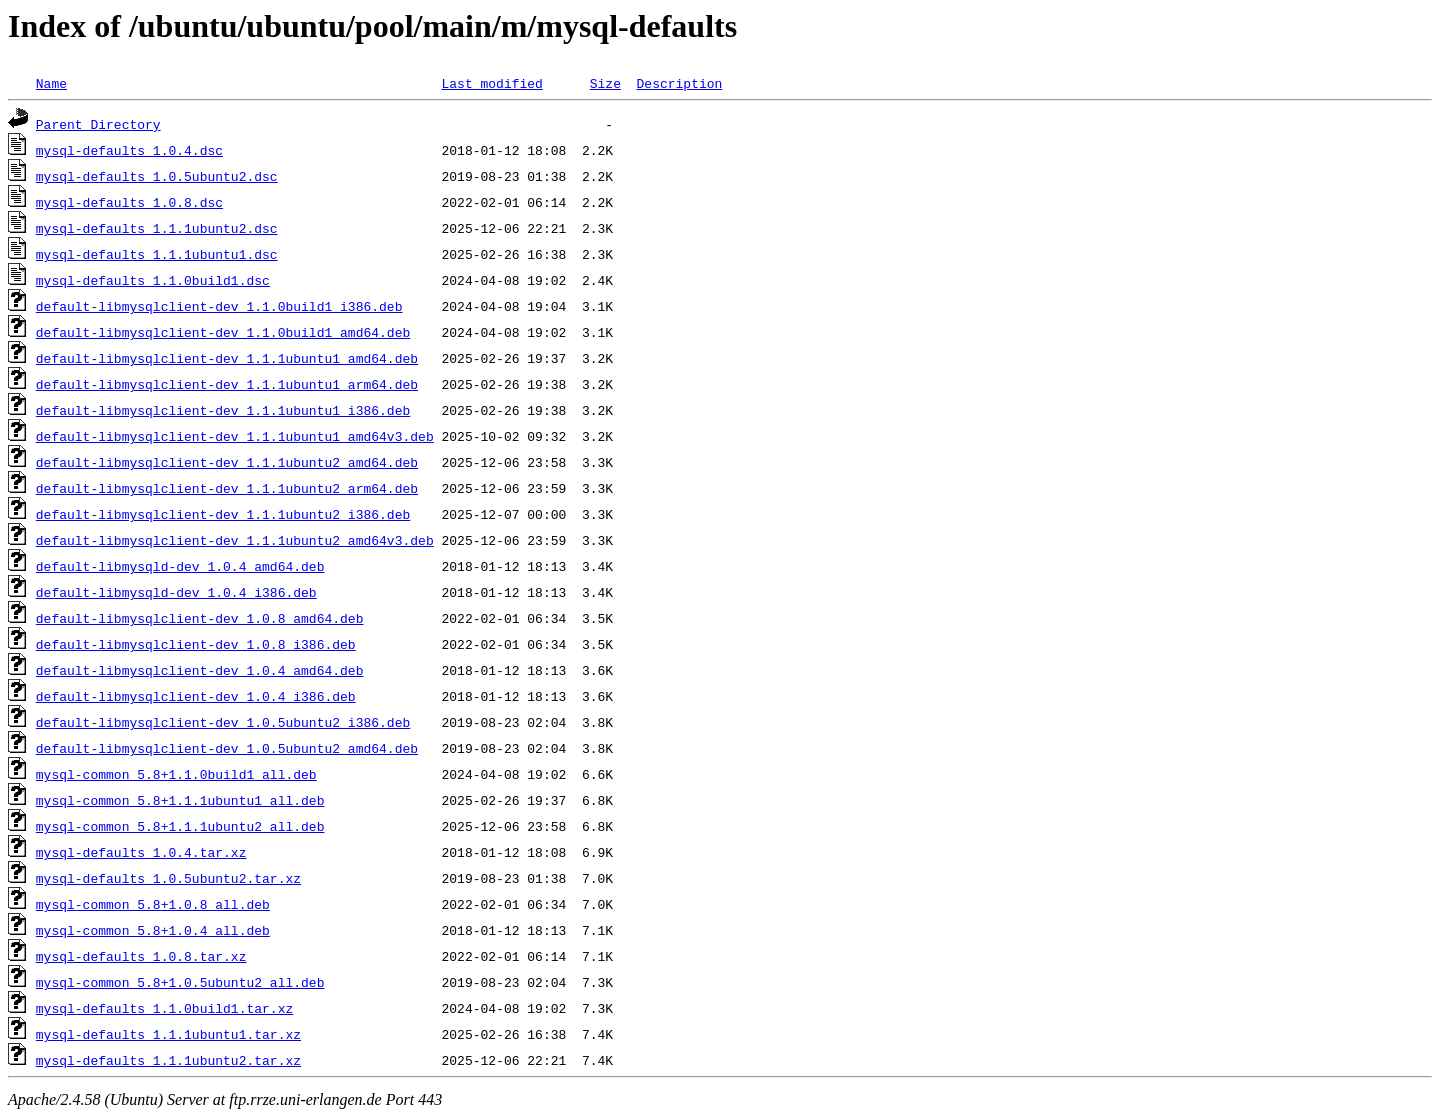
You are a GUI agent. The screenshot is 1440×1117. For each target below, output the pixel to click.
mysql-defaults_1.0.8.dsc (129, 202)
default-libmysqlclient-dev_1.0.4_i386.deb (196, 696)
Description (679, 83)
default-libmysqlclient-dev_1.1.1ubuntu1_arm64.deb (227, 384)
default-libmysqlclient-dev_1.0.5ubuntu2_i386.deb (223, 722)
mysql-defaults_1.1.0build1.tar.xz (164, 1008)
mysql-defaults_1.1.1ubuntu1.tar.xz (168, 1034)
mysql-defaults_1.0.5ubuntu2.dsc (157, 176)
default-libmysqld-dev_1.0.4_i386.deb (176, 592)
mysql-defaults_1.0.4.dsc (129, 150)
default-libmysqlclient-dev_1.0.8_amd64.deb (200, 618)
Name (51, 83)
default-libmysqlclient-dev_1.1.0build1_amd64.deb (223, 332)
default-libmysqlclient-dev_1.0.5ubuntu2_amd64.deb (227, 748)
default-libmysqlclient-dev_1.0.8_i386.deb (196, 644)
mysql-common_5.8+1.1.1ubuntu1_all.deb (180, 800)
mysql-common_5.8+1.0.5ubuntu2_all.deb (180, 982)
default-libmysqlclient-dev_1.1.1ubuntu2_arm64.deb (227, 488)
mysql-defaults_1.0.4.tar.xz (141, 852)
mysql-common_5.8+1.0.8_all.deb (153, 904)
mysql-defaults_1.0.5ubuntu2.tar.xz (168, 878)
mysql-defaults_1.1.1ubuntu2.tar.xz (168, 1060)
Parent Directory (98, 124)
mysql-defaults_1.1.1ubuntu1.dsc (157, 254)
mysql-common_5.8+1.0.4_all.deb (153, 930)
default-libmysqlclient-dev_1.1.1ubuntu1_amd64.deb (227, 358)
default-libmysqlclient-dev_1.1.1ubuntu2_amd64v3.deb (235, 540)
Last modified (491, 83)
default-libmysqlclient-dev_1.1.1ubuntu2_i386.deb (223, 514)
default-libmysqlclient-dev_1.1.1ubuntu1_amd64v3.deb (235, 436)
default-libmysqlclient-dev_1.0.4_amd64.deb (200, 670)
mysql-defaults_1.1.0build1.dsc (153, 280)
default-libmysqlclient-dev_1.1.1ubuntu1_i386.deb (223, 410)
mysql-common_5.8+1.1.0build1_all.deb (176, 774)
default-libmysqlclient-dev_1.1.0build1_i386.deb (219, 306)
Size (605, 83)
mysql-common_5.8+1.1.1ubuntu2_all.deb (180, 826)
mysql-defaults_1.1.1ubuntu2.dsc (157, 228)
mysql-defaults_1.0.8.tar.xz (141, 956)
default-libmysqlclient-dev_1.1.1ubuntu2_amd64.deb (227, 462)
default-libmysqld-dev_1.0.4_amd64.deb (180, 566)
